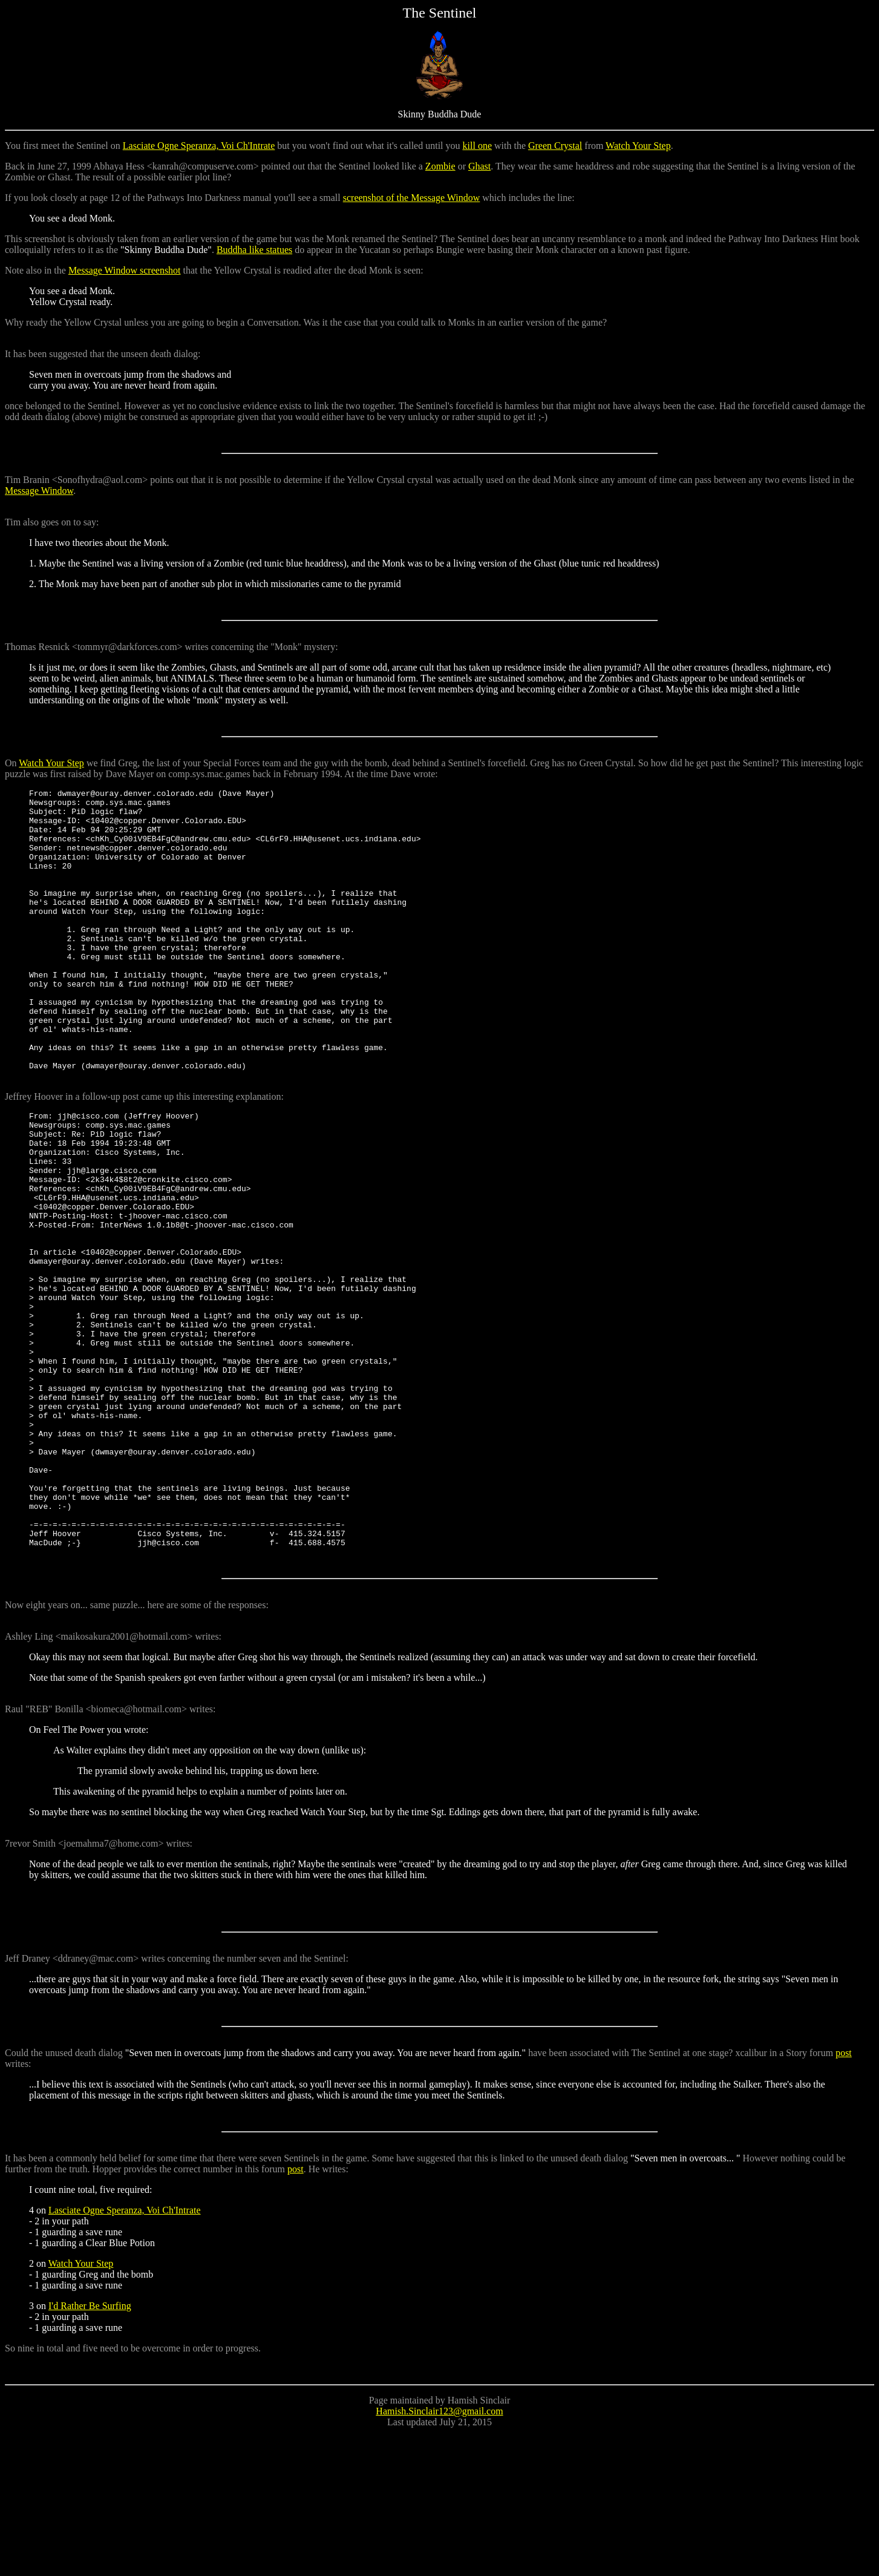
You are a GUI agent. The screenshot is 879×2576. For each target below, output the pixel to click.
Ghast (479, 166)
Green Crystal (555, 145)
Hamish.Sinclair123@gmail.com (439, 2554)
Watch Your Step (638, 145)
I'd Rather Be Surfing (89, 2449)
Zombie (440, 166)
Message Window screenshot (124, 270)
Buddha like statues (254, 250)
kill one (477, 145)
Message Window (39, 490)
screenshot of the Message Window (411, 197)
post (843, 2196)
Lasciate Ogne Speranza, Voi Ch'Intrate (199, 145)
